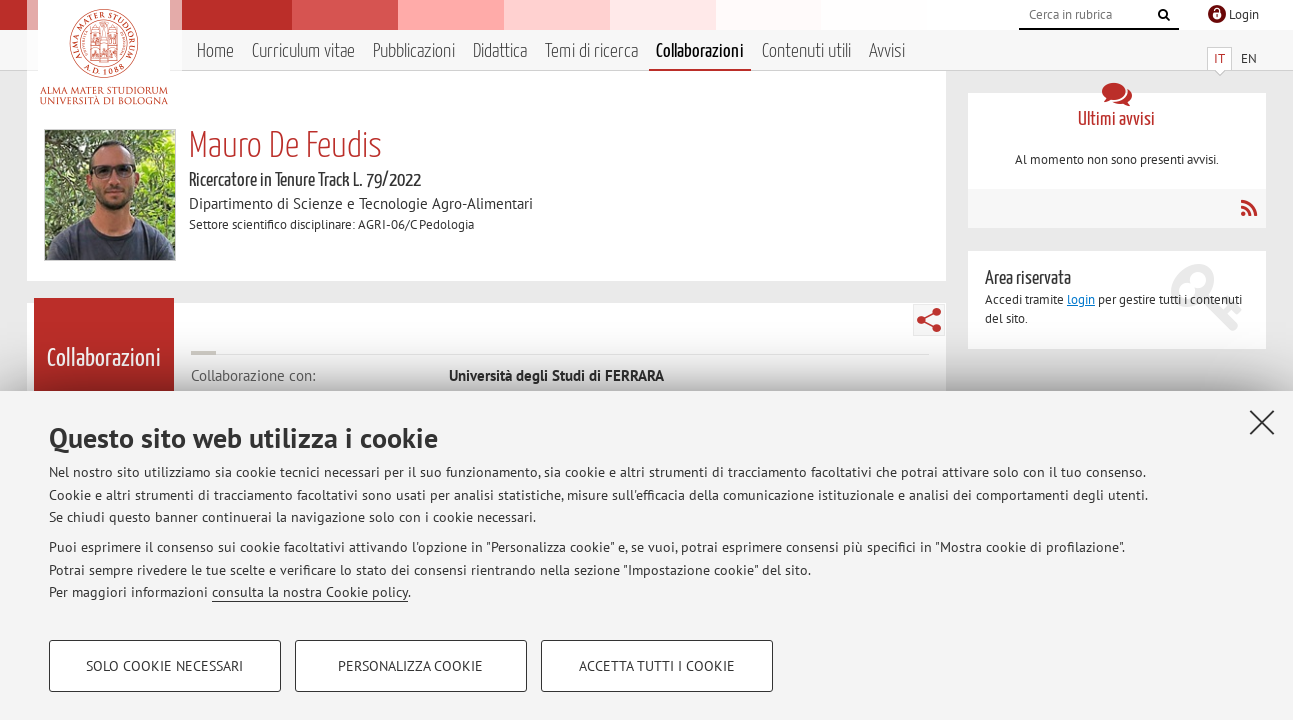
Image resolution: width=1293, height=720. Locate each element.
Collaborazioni (700, 51)
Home (215, 51)
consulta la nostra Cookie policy (310, 592)
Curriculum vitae (303, 51)
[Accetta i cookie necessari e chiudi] (1262, 422)
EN (1249, 58)
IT (1219, 58)
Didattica (500, 51)
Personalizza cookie (410, 666)
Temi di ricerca (591, 51)
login (1081, 299)
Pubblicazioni (414, 51)
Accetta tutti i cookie (657, 666)
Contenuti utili (806, 51)
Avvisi (887, 51)
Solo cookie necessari (164, 666)
